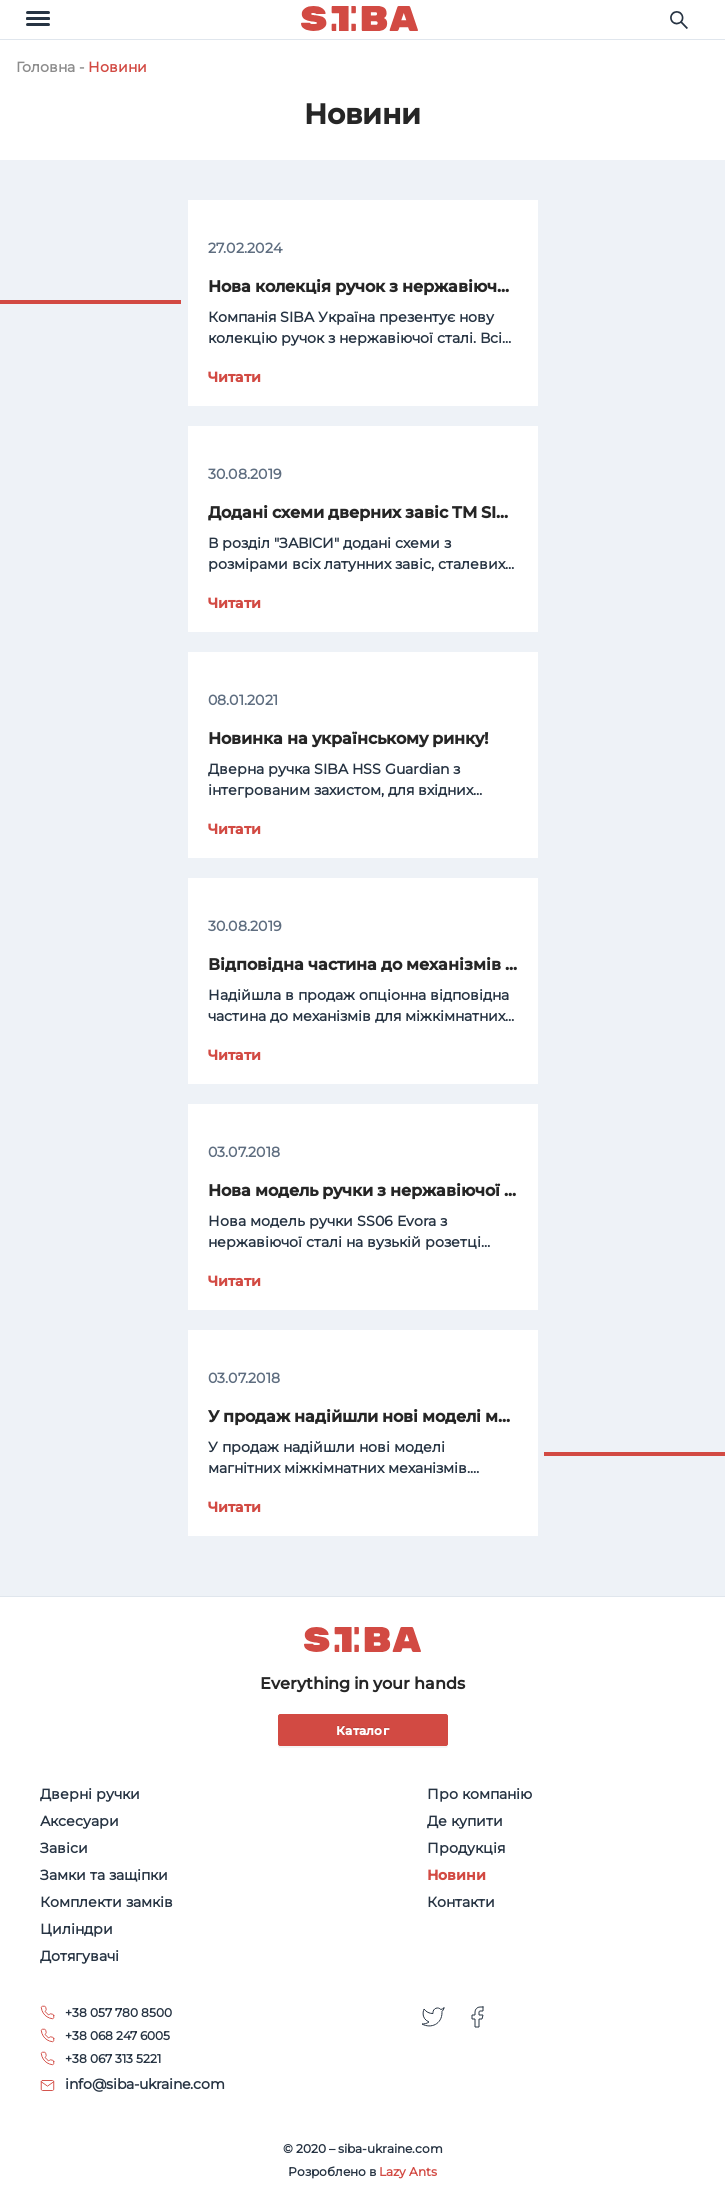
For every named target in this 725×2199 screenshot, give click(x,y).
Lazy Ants (408, 2171)
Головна (45, 67)
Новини (117, 67)
